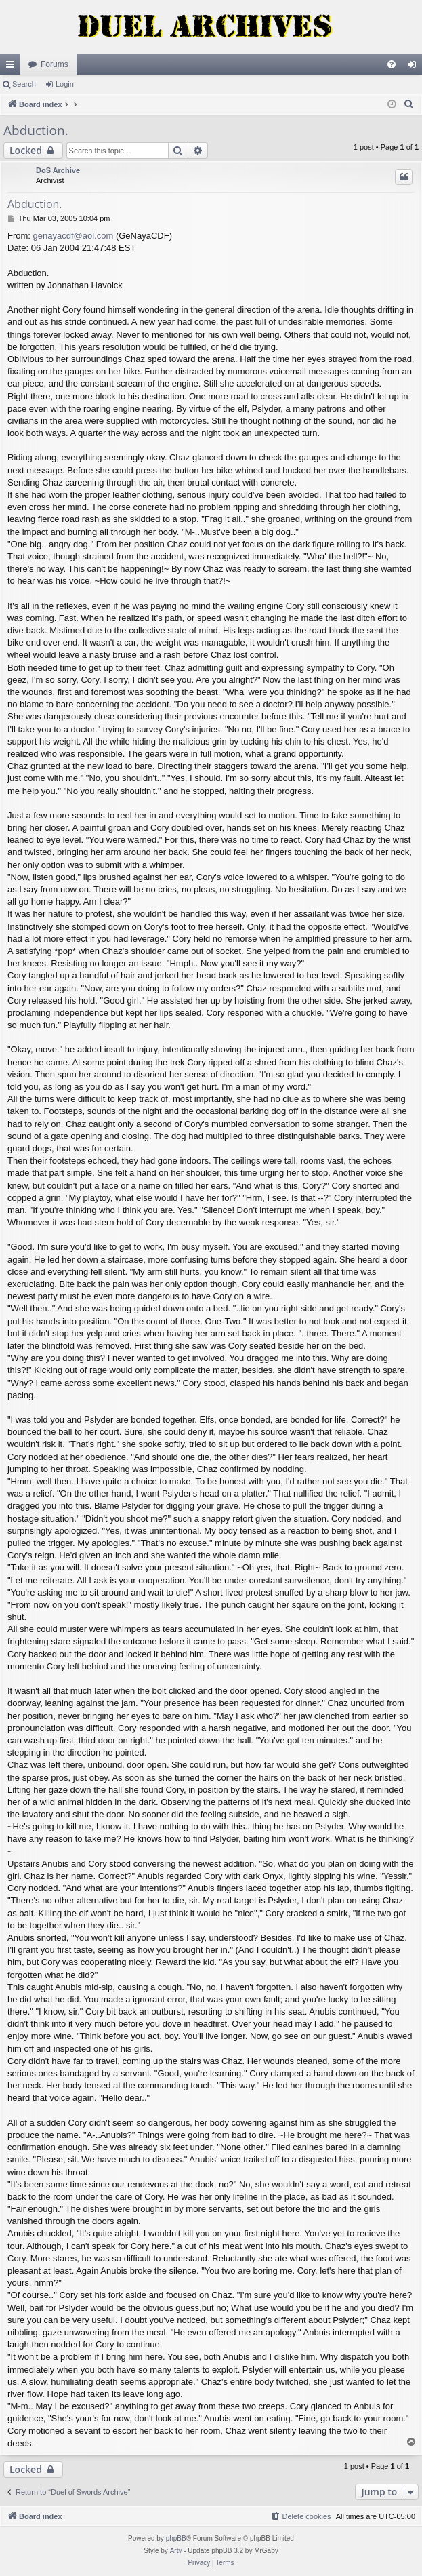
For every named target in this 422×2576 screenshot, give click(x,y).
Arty (176, 2550)
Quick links (12, 67)
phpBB (176, 2538)
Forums (54, 64)
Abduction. (35, 130)
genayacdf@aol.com (73, 236)
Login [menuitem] (415, 67)
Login (65, 84)
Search (24, 84)
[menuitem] (391, 64)
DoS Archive (58, 170)
